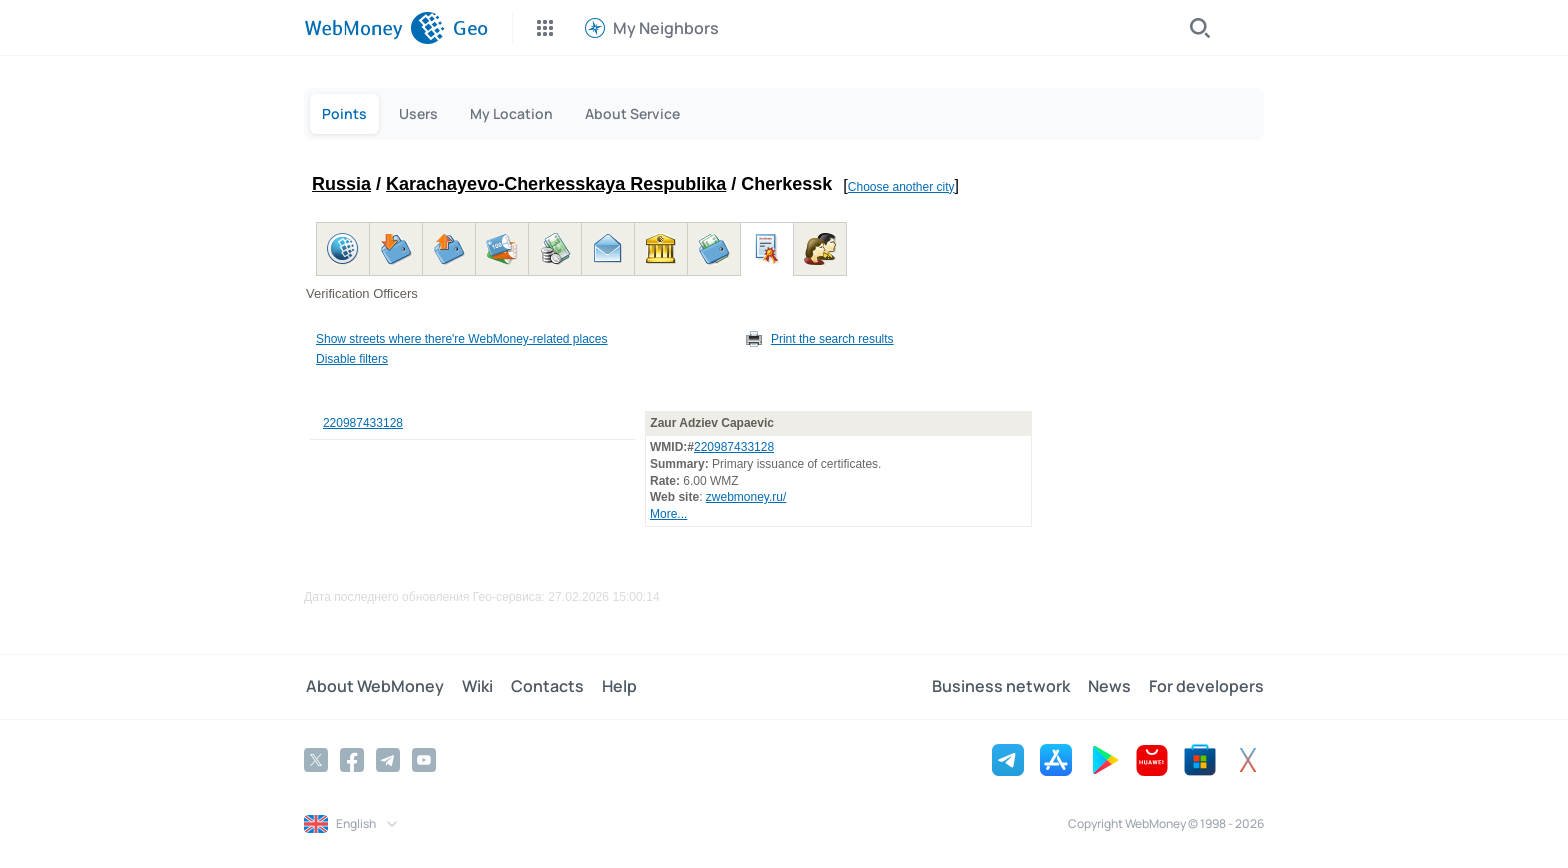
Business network (1005, 687)
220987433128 (363, 423)
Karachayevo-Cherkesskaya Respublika (556, 184)
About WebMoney (373, 687)
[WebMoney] (374, 28)
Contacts (541, 687)
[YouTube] (424, 760)
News (1111, 687)
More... (668, 514)
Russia (341, 184)
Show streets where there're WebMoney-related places (462, 339)
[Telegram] (388, 760)
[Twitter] (316, 760)
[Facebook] (352, 760)
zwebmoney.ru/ (746, 497)
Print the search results (832, 339)
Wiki (473, 687)
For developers (1206, 687)
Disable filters (352, 359)
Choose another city (901, 187)
